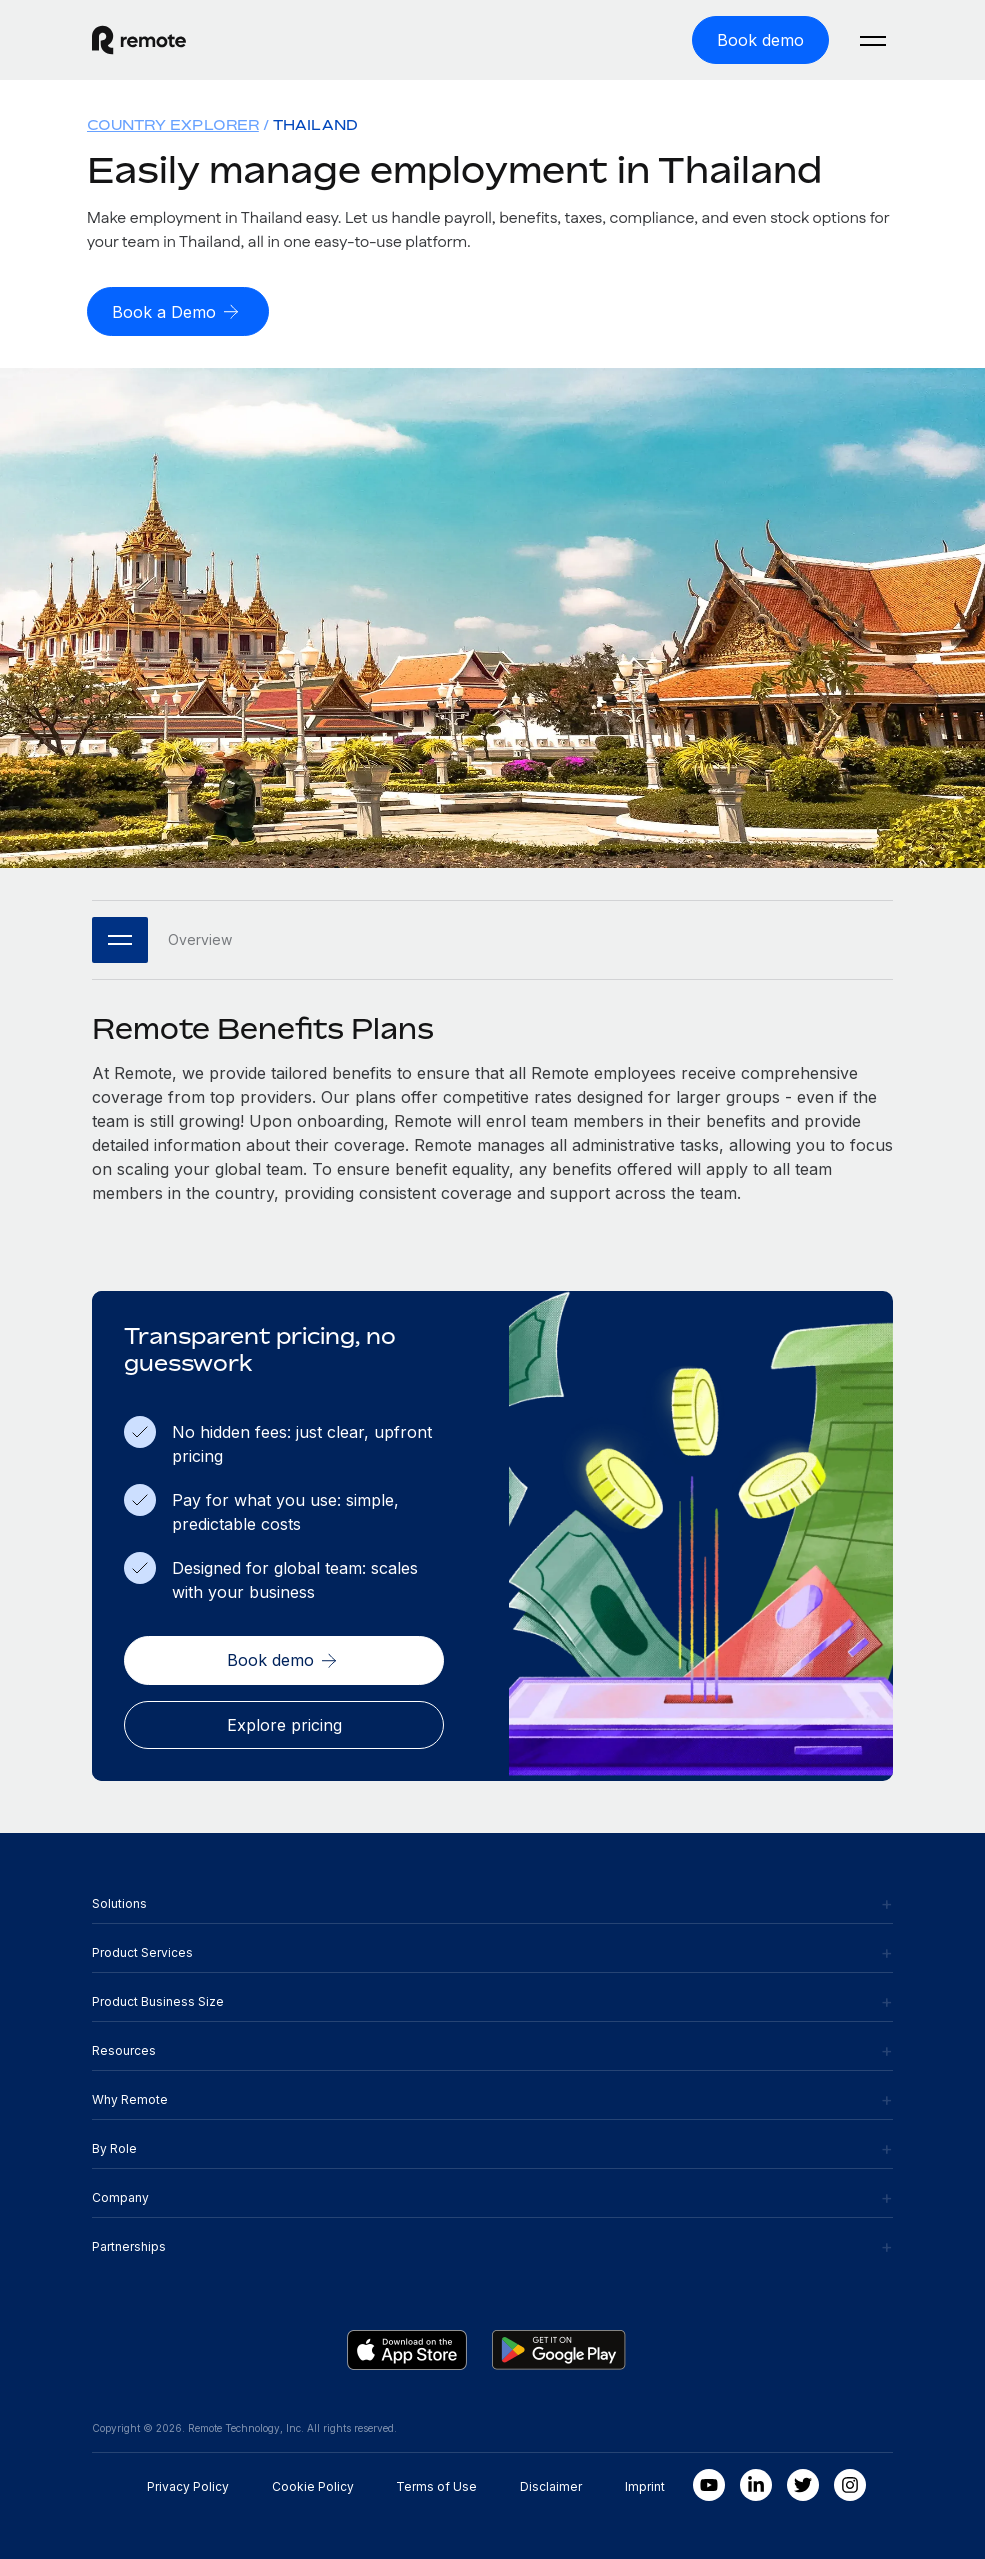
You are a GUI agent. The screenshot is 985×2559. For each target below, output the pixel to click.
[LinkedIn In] (756, 2483)
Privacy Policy (188, 2484)
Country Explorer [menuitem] (173, 124)
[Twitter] (803, 2483)
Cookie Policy (313, 2484)
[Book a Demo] (178, 311)
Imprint (645, 2484)
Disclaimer (551, 2484)
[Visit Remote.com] (139, 40)
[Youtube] (709, 2483)
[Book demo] (760, 40)
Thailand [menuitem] (315, 124)
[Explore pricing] (284, 1723)
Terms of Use (436, 2484)
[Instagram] (850, 2483)
